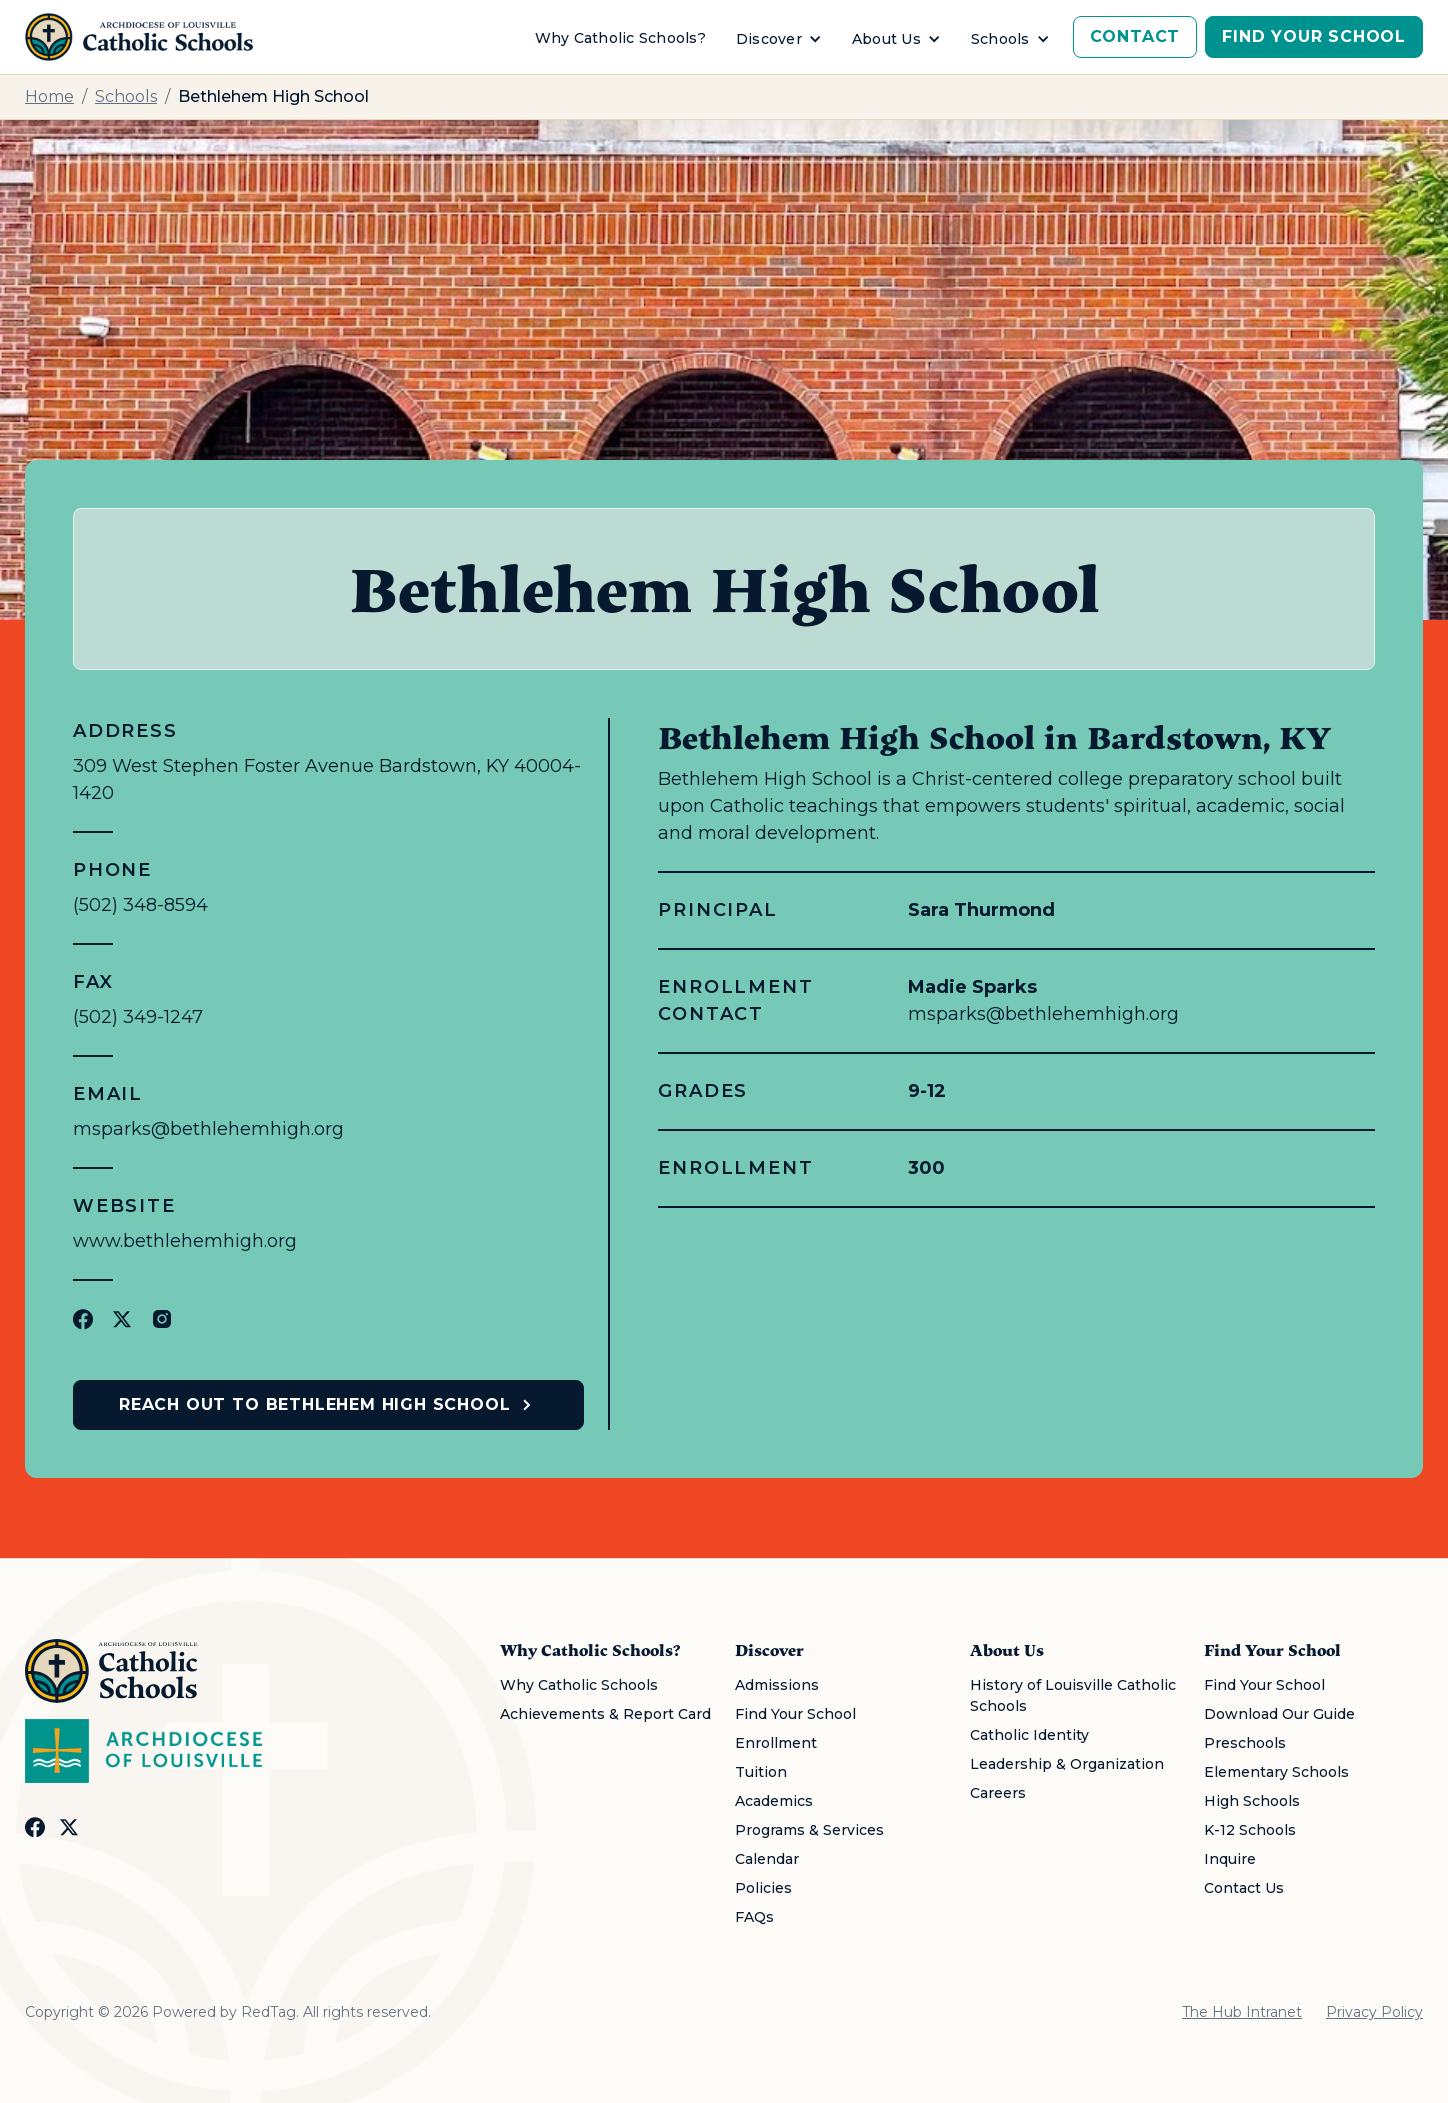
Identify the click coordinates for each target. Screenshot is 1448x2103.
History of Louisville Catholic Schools (1073, 1695)
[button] (779, 39)
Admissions (777, 1685)
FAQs (754, 1917)
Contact (1135, 36)
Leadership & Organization (1067, 1764)
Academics (774, 1801)
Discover (769, 39)
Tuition (761, 1772)
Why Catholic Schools (579, 1685)
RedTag (268, 2012)
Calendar (767, 1859)
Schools (1000, 39)
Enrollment (776, 1743)
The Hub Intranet (1242, 2012)
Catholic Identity (1029, 1735)
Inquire (1230, 1859)
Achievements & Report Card (605, 1714)
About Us (886, 39)
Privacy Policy (1374, 2012)
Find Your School (1314, 36)
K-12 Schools (1250, 1830)
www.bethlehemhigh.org (185, 1241)
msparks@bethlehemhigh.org (208, 1129)
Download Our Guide (1279, 1714)
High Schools (1252, 1801)
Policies (763, 1888)
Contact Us (1244, 1888)
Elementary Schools (1276, 1772)
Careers (998, 1793)
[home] (139, 37)
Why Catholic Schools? (620, 38)
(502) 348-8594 (140, 905)
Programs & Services (809, 1830)
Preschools (1245, 1743)
